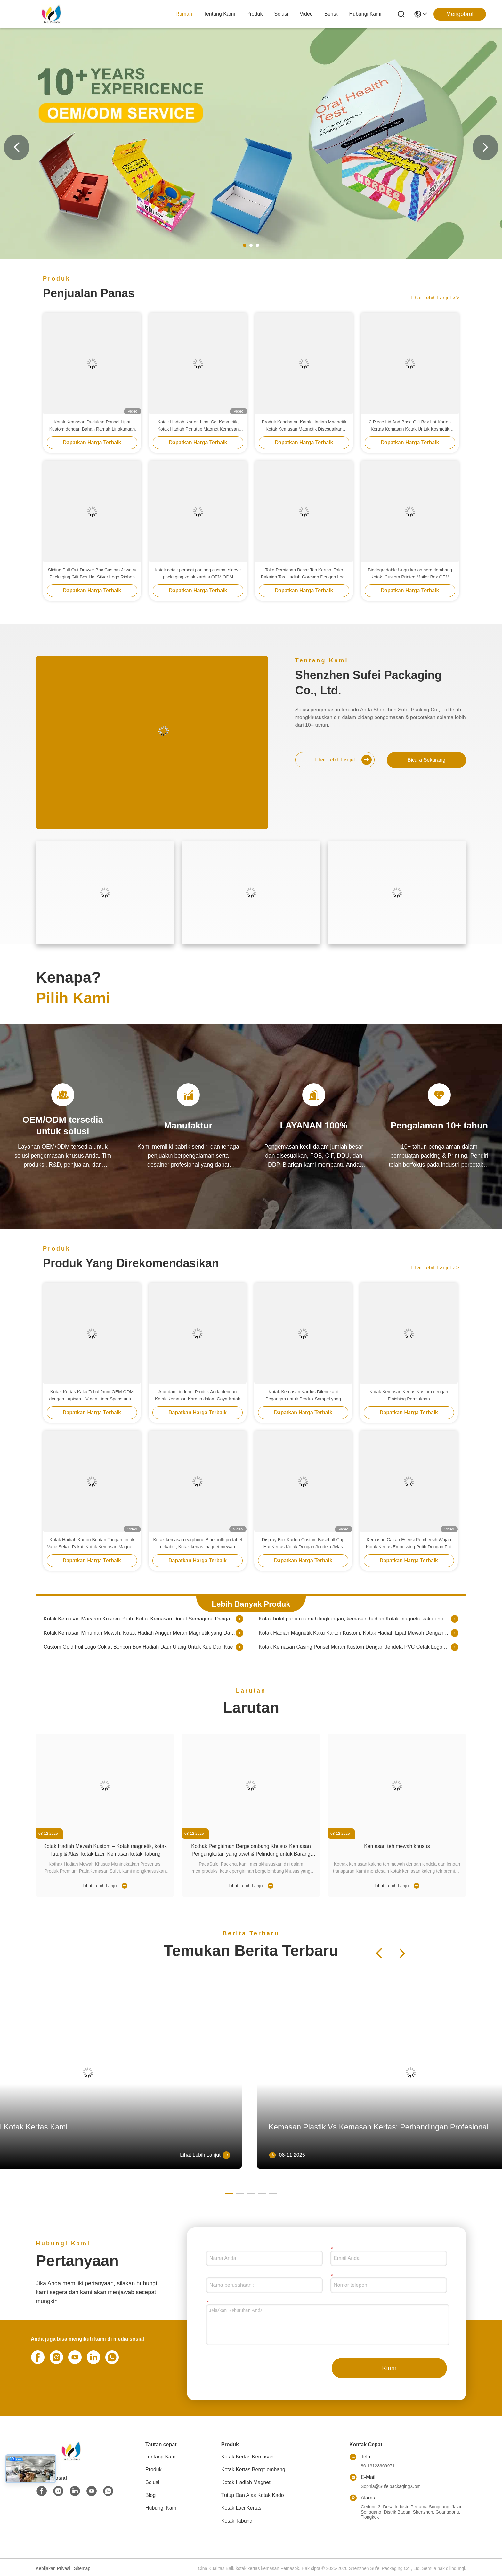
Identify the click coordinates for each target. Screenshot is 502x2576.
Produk (255, 14)
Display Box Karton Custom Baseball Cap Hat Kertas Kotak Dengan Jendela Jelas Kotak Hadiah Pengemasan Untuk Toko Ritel (303, 1543)
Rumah (183, 14)
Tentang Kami (219, 14)
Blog (150, 2495)
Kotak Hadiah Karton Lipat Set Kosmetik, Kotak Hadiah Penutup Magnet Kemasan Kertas (198, 425)
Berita (331, 14)
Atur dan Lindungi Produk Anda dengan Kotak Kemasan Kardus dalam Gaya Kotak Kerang (197, 1395)
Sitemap (82, 2568)
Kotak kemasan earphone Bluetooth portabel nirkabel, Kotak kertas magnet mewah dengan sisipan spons (197, 1543)
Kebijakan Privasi (53, 2568)
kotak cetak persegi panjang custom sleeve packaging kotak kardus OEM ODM (198, 573)
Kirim (389, 2368)
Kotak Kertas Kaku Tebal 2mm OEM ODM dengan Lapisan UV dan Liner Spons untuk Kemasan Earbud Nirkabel (92, 1395)
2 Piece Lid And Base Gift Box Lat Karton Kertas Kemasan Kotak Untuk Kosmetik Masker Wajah (410, 425)
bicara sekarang (426, 760)
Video (306, 14)
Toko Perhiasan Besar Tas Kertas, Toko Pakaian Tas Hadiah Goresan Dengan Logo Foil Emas (304, 573)
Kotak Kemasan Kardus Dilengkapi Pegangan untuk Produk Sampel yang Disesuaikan (303, 1395)
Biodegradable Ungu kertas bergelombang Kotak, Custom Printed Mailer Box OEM (410, 573)
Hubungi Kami (365, 14)
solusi (281, 14)
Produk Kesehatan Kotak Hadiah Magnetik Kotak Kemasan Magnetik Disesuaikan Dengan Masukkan (304, 425)
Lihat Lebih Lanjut (435, 297)
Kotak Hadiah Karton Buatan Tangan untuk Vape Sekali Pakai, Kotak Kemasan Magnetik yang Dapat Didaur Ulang (92, 1543)
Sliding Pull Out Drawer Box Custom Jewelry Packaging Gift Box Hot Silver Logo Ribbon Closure (92, 573)
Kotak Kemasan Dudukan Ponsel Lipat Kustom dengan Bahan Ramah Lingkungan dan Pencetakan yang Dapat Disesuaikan (92, 425)
